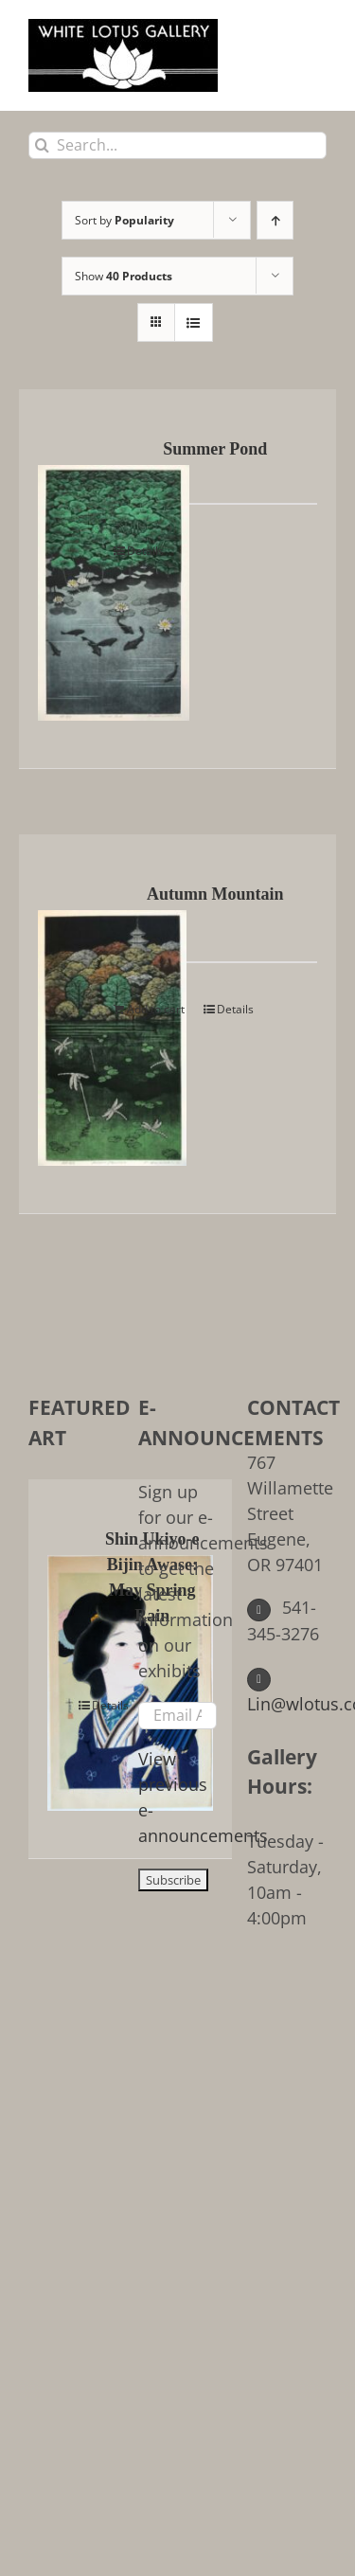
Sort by (124, 220)
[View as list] (193, 322)
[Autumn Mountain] (70, 1024)
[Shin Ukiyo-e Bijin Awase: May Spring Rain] (66, 1669)
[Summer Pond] (70, 579)
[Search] (42, 145)
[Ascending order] (275, 220)
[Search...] (177, 145)
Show (123, 276)
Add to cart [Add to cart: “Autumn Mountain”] (156, 1009)
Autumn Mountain (215, 894)
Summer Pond (215, 448)
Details (145, 551)
